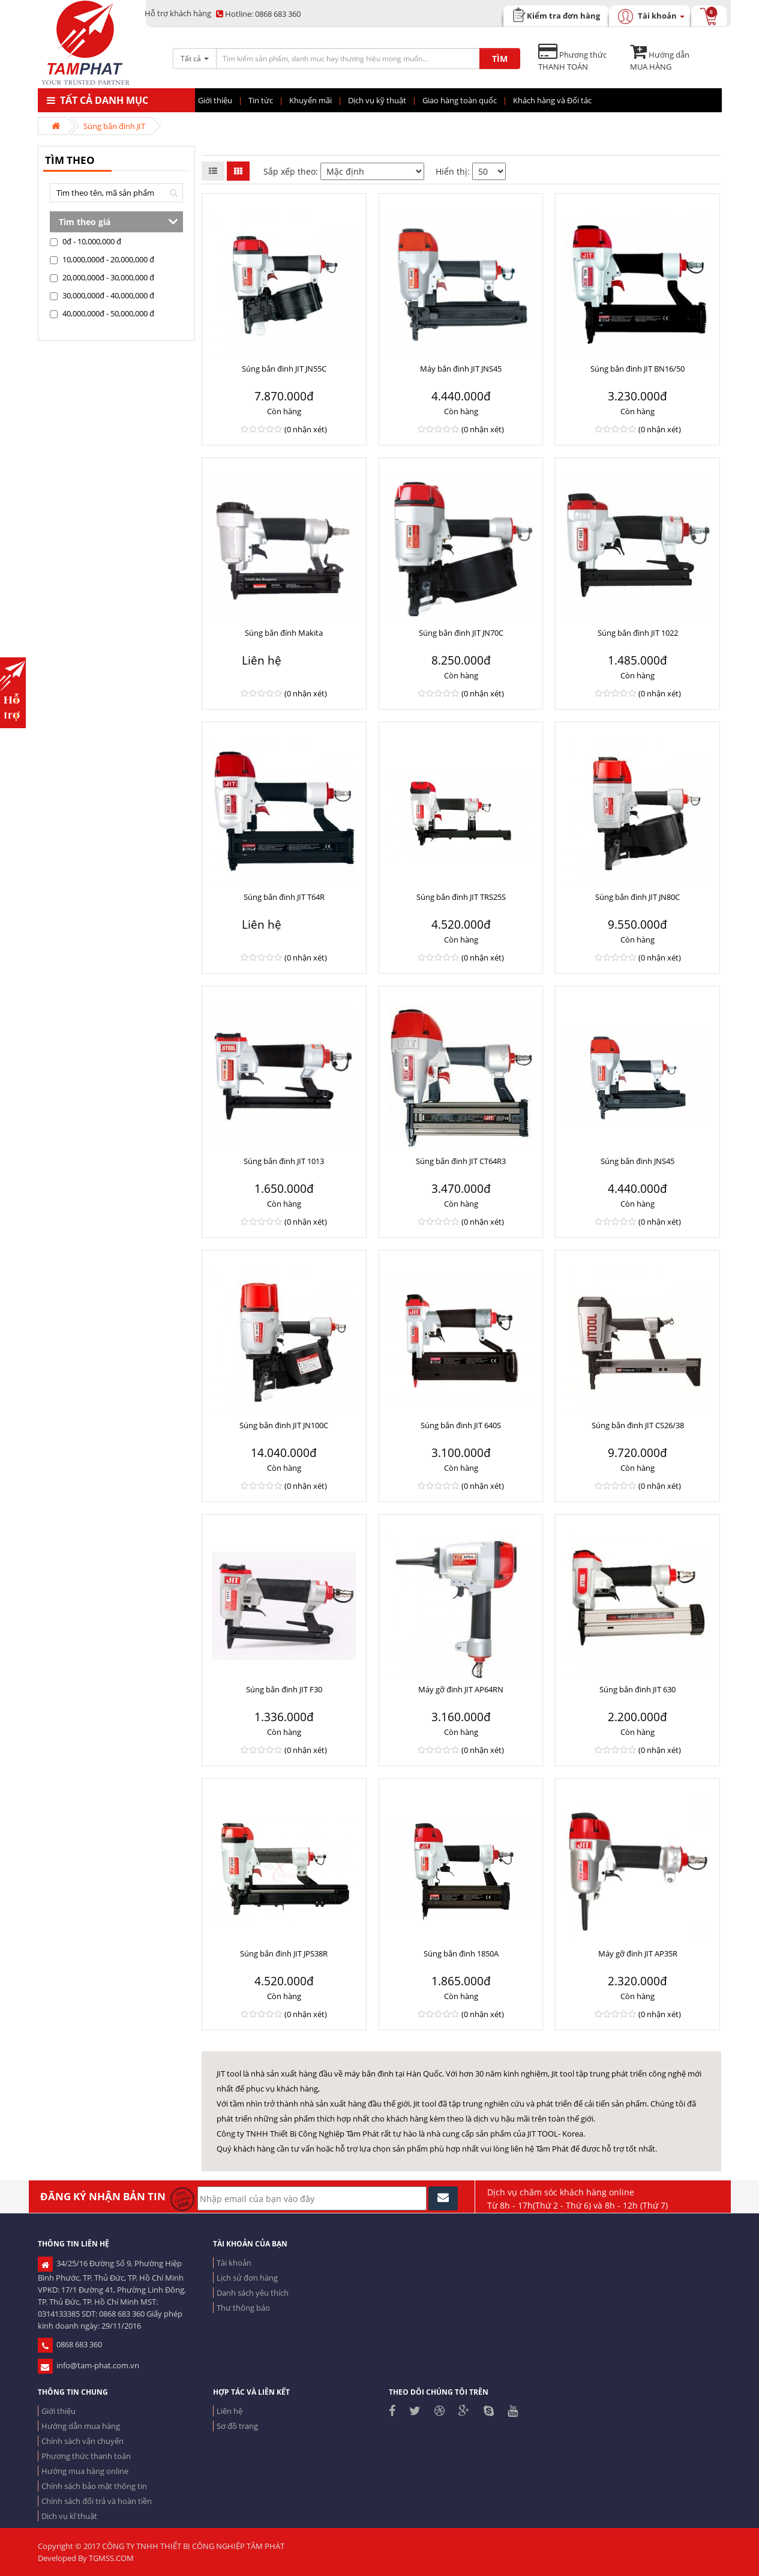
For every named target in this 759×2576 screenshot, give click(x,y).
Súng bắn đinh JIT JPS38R (284, 1953)
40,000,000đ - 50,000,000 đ (102, 313)
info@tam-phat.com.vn (88, 2365)
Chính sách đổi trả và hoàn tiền (96, 2501)
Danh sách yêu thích (253, 2292)
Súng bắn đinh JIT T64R (284, 896)
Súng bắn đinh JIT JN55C (284, 368)
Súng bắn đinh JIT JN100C (283, 1425)
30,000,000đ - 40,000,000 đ (102, 295)
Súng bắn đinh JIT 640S (461, 1425)
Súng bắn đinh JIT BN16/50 (637, 368)
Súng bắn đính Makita (284, 632)
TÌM (500, 58)
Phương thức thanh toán (86, 2456)
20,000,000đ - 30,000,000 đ (102, 277)
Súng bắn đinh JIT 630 (637, 1689)
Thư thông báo (243, 2307)
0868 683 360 (258, 13)
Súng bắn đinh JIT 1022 (638, 632)
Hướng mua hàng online (84, 2471)
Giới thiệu (58, 2411)
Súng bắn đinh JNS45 (637, 1161)
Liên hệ (229, 2411)
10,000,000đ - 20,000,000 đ (102, 259)
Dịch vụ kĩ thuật (69, 2516)
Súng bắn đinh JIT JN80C (637, 896)
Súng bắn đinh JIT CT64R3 (461, 1161)
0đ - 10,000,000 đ (85, 241)
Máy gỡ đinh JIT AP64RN (460, 1689)
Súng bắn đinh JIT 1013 (284, 1161)
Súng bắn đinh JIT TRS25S (461, 896)
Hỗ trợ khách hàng (178, 13)
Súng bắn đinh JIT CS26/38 (638, 1425)
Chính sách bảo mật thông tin (94, 2486)
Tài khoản (234, 2262)
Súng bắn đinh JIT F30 (284, 1689)
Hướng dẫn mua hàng (80, 2426)
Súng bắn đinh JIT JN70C (461, 632)
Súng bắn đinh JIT (114, 126)
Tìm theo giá (84, 222)
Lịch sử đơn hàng (247, 2277)
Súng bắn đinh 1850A (461, 1953)
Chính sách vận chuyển (82, 2441)
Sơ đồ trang (237, 2426)
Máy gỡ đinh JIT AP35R (637, 1953)
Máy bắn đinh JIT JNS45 (461, 368)
